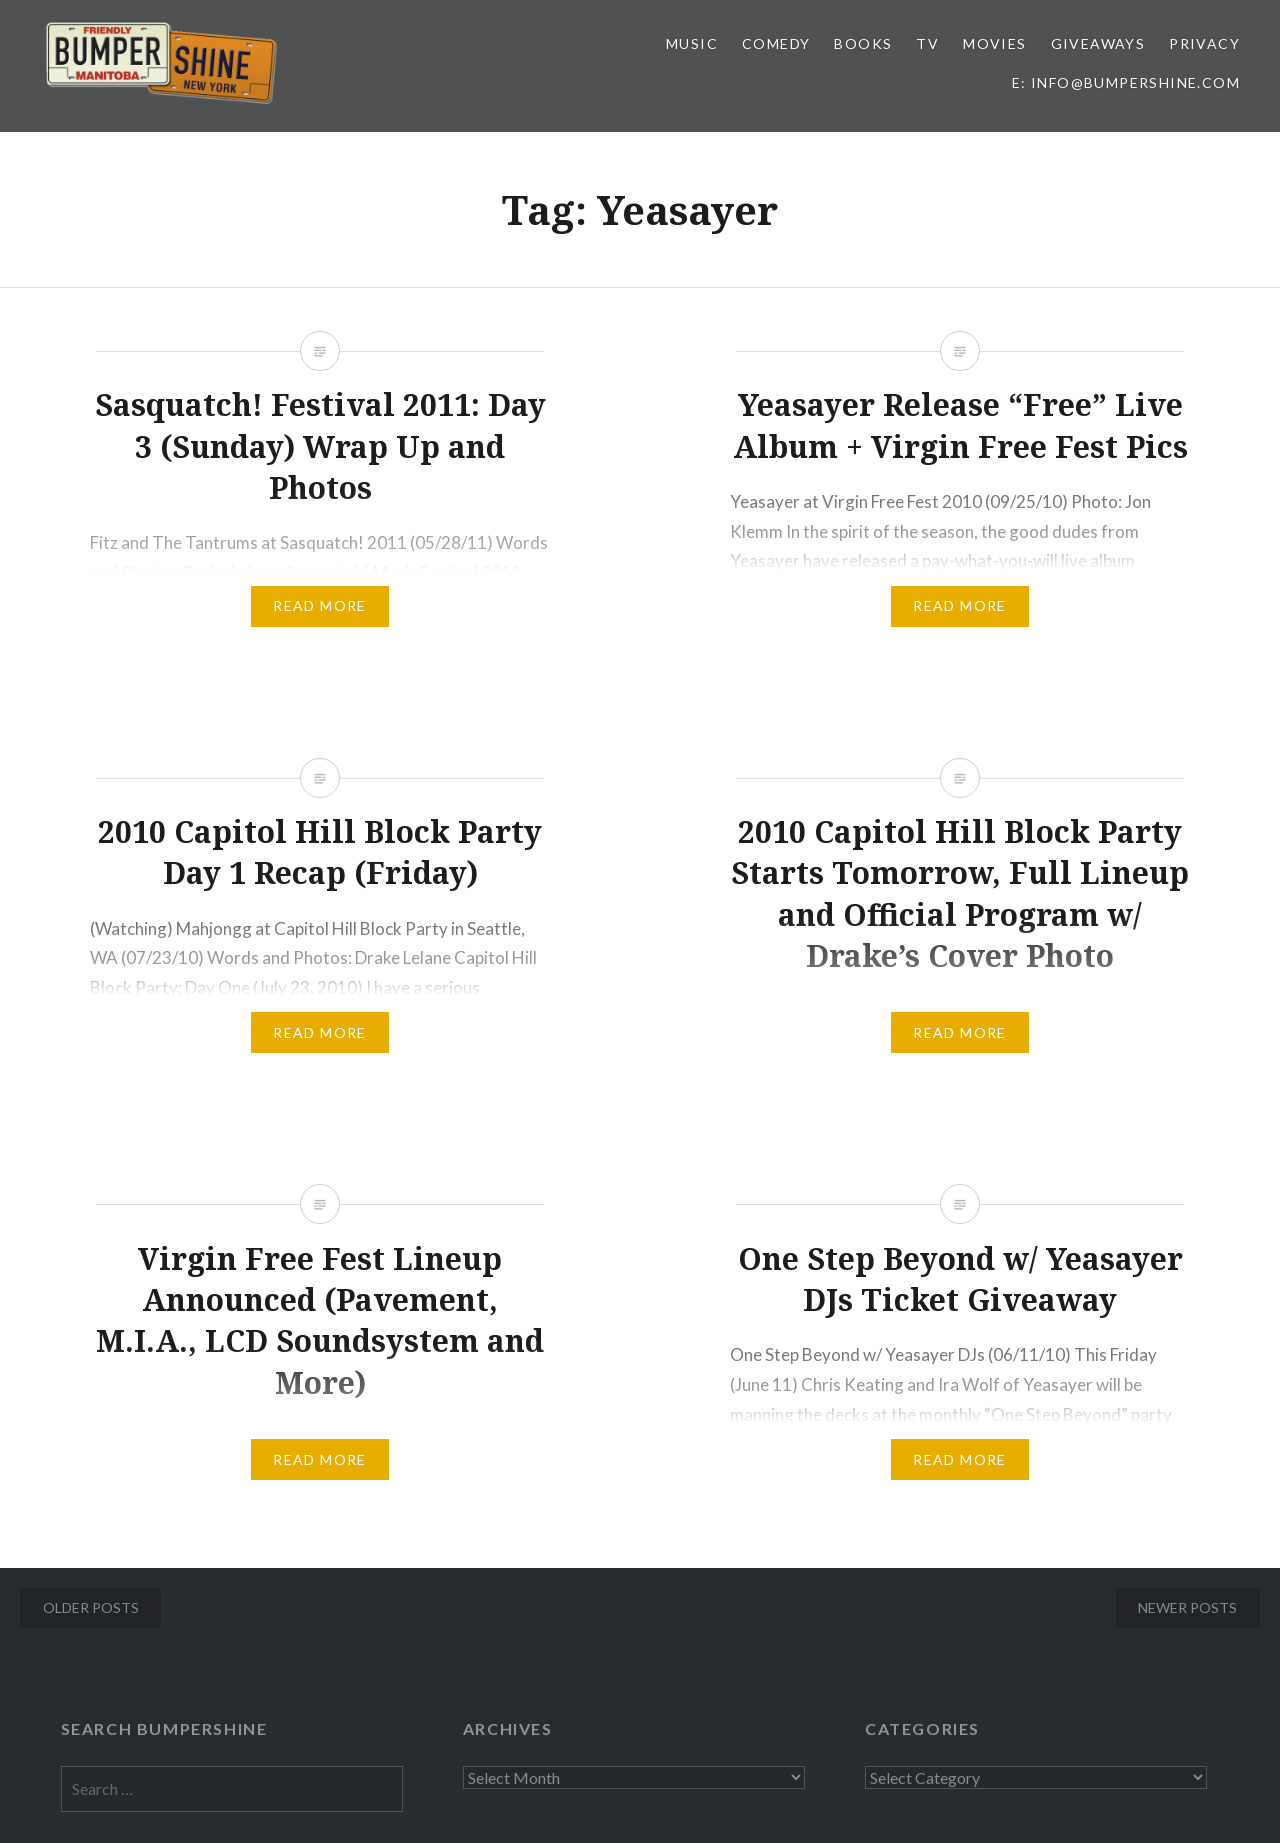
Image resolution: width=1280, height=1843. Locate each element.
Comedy (776, 43)
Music (692, 43)
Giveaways (1098, 43)
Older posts (91, 1607)
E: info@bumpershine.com (1126, 82)
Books (863, 43)
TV (927, 43)
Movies (994, 43)
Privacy (1204, 43)
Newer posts (1187, 1607)
